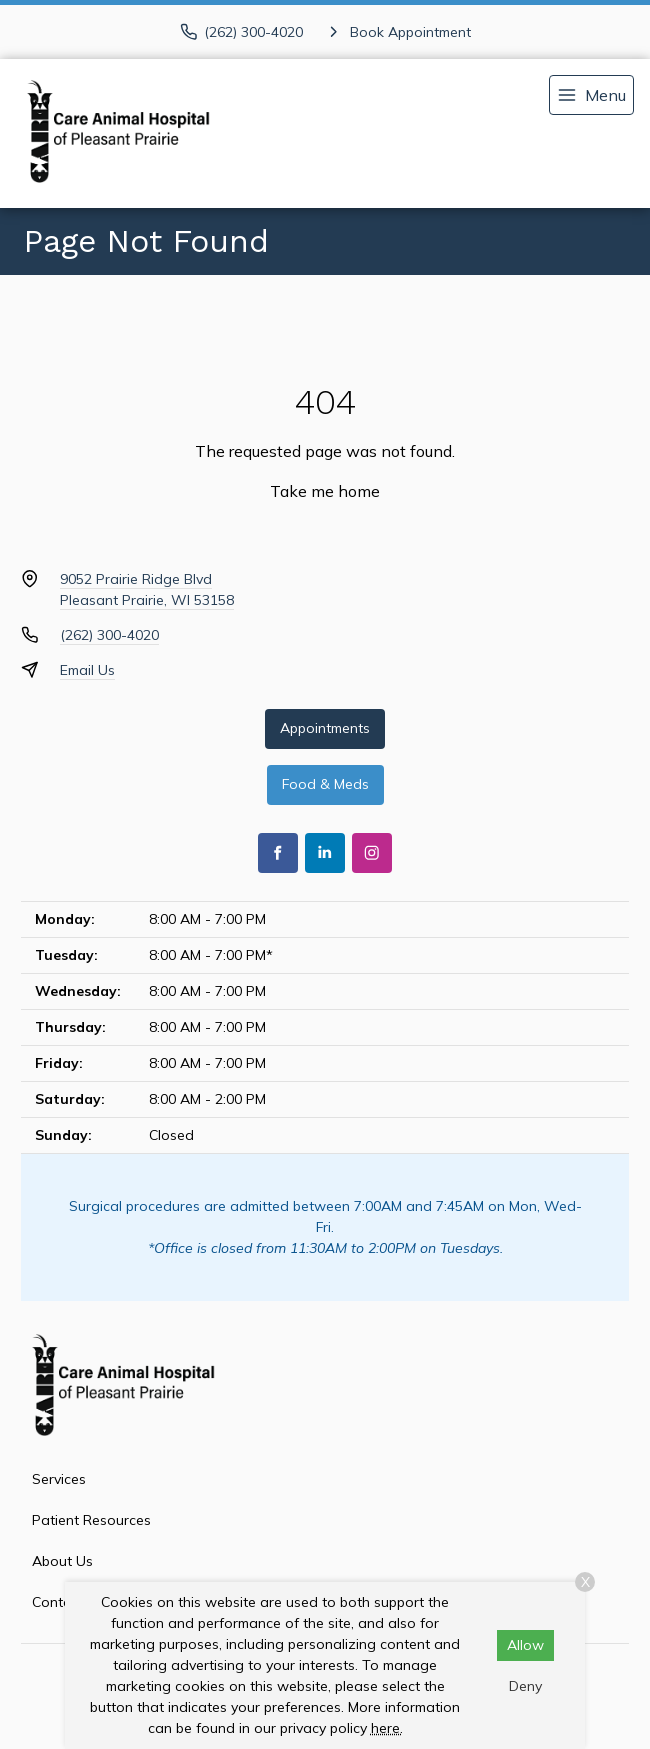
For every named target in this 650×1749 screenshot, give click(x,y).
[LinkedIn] (325, 853)
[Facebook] (278, 853)
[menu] (591, 95)
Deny (525, 1686)
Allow (525, 1645)
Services (59, 1479)
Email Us (87, 670)
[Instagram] (372, 853)
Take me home (325, 491)
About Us (62, 1561)
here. (387, 1728)
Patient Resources (91, 1520)
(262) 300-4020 (109, 635)
